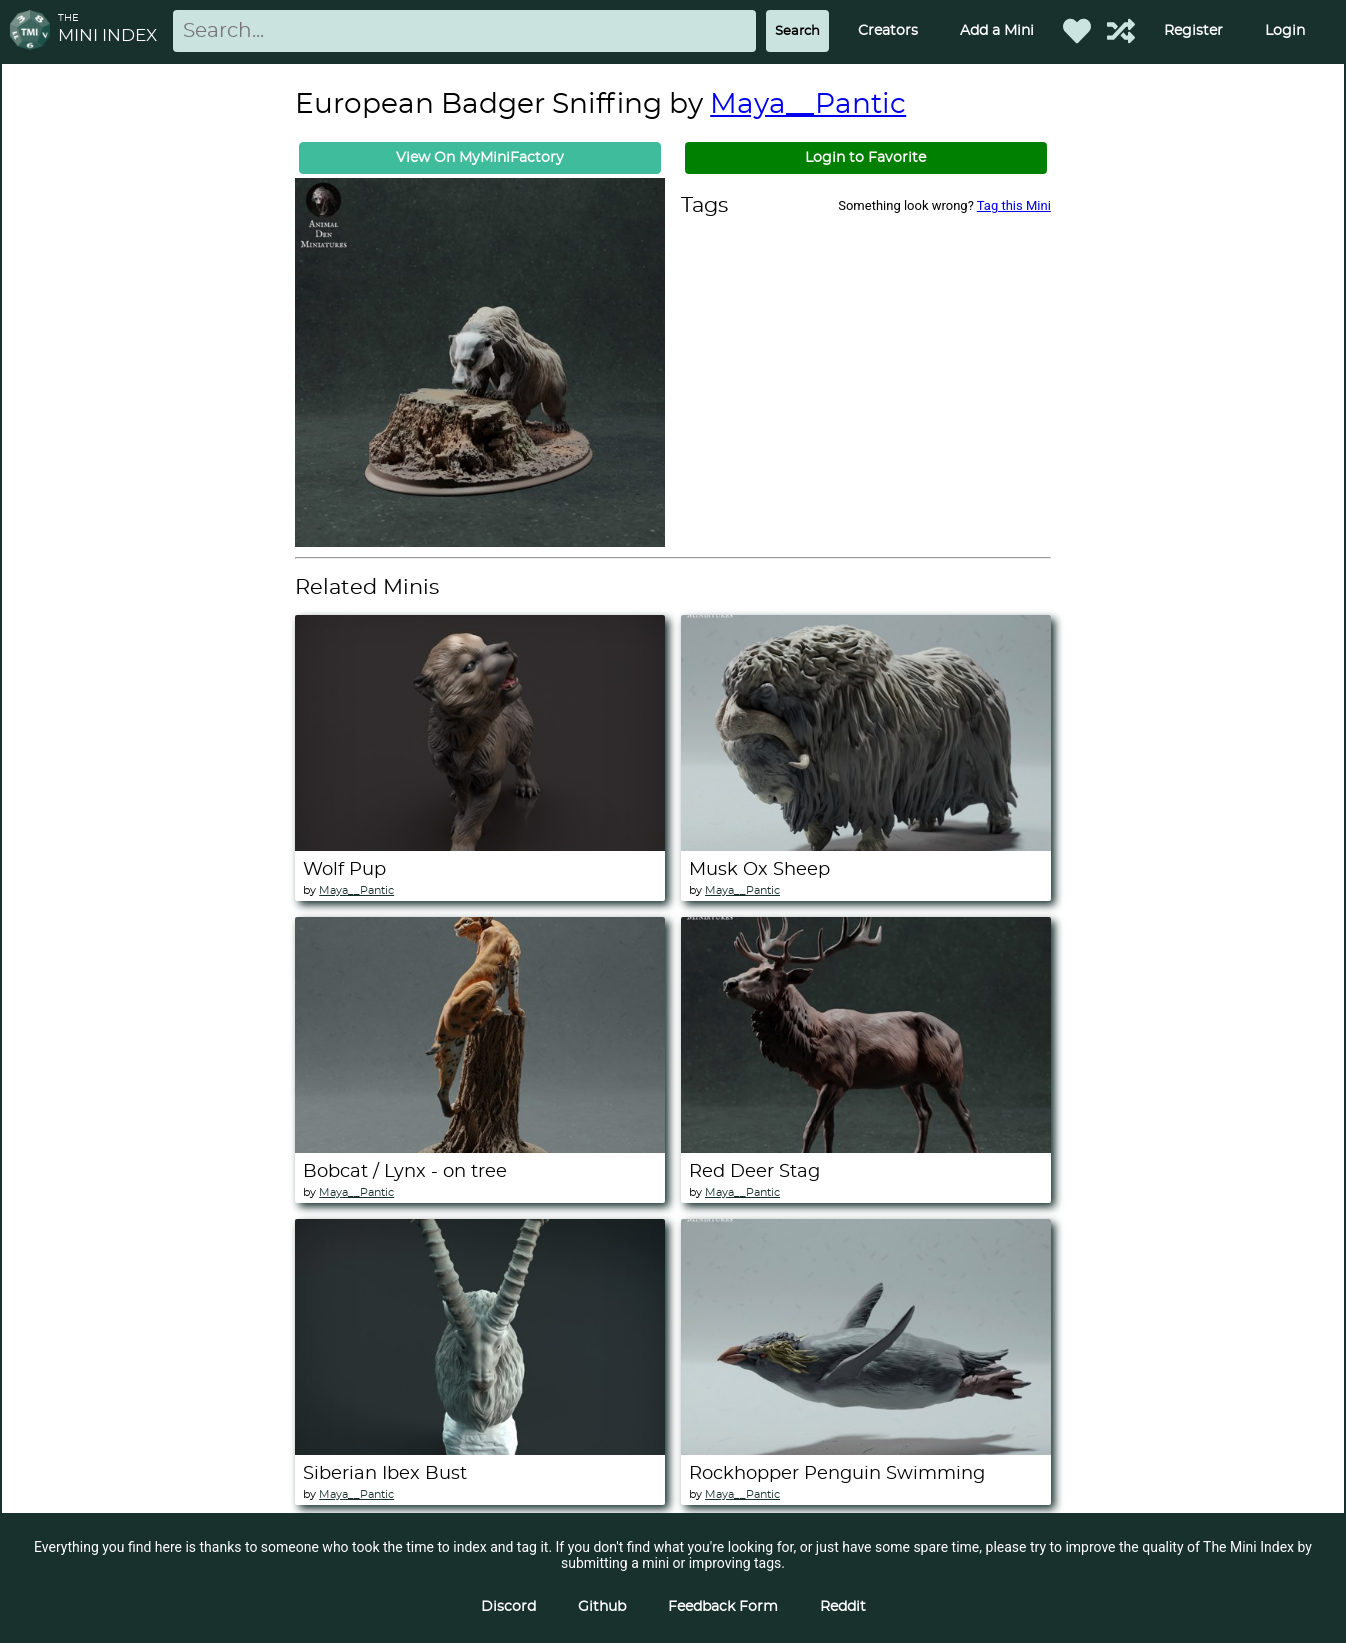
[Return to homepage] (34, 31)
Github (602, 1607)
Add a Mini (997, 31)
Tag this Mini (1014, 205)
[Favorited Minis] (1077, 31)
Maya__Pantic (808, 105)
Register (1193, 31)
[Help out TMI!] (1121, 31)
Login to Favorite (865, 158)
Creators (888, 31)
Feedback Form (723, 1607)
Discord (508, 1607)
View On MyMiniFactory (480, 158)
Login (1285, 31)
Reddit (843, 1607)
